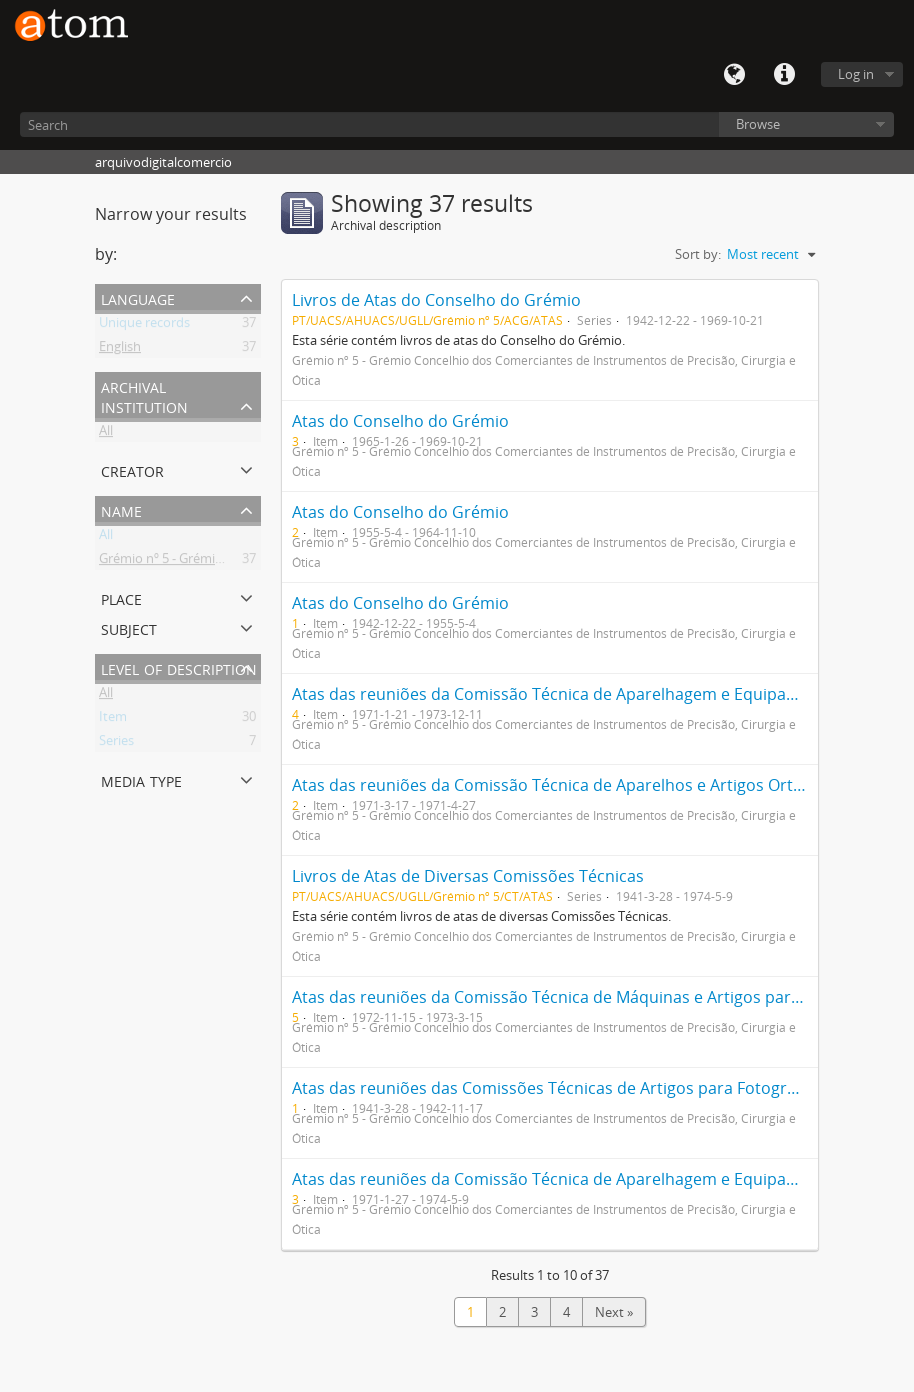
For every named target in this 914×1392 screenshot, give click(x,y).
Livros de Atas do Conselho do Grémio (436, 300)
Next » (614, 1312)
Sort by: (698, 254)
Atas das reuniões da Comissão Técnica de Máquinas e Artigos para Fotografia (586, 997)
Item (113, 720)
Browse (758, 124)
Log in (856, 74)
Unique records (144, 326)
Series (116, 744)
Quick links (784, 75)
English (120, 350)
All (106, 434)
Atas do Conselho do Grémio (400, 421)
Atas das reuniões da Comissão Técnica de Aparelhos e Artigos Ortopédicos (577, 785)
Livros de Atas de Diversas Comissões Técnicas (468, 876)
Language (734, 75)
